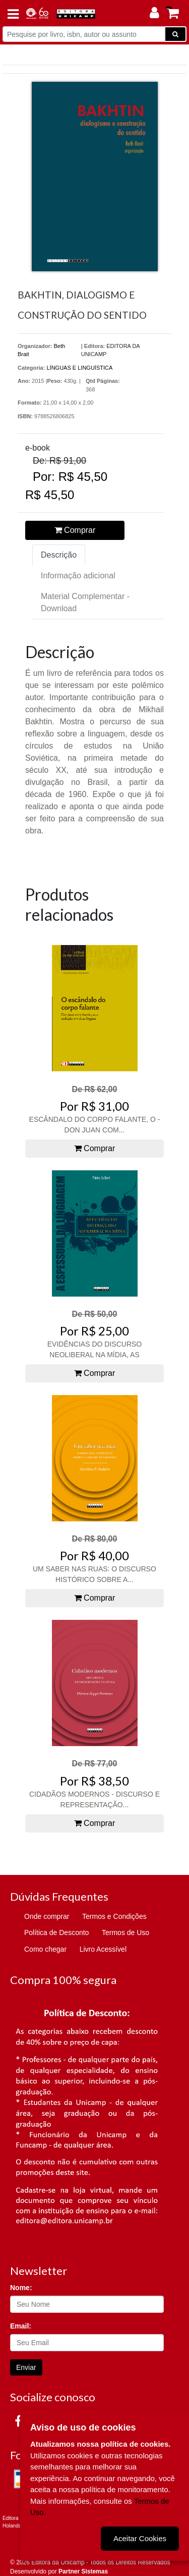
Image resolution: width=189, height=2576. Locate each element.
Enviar (26, 2367)
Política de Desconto (56, 1932)
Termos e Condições (114, 1916)
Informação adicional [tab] (78, 575)
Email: (20, 2326)
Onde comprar (46, 1916)
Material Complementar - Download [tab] (85, 602)
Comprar (75, 530)
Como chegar (45, 1949)
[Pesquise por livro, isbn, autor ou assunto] (84, 34)
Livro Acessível (103, 1949)
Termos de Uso (125, 1932)
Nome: (21, 2288)
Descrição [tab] (59, 555)
